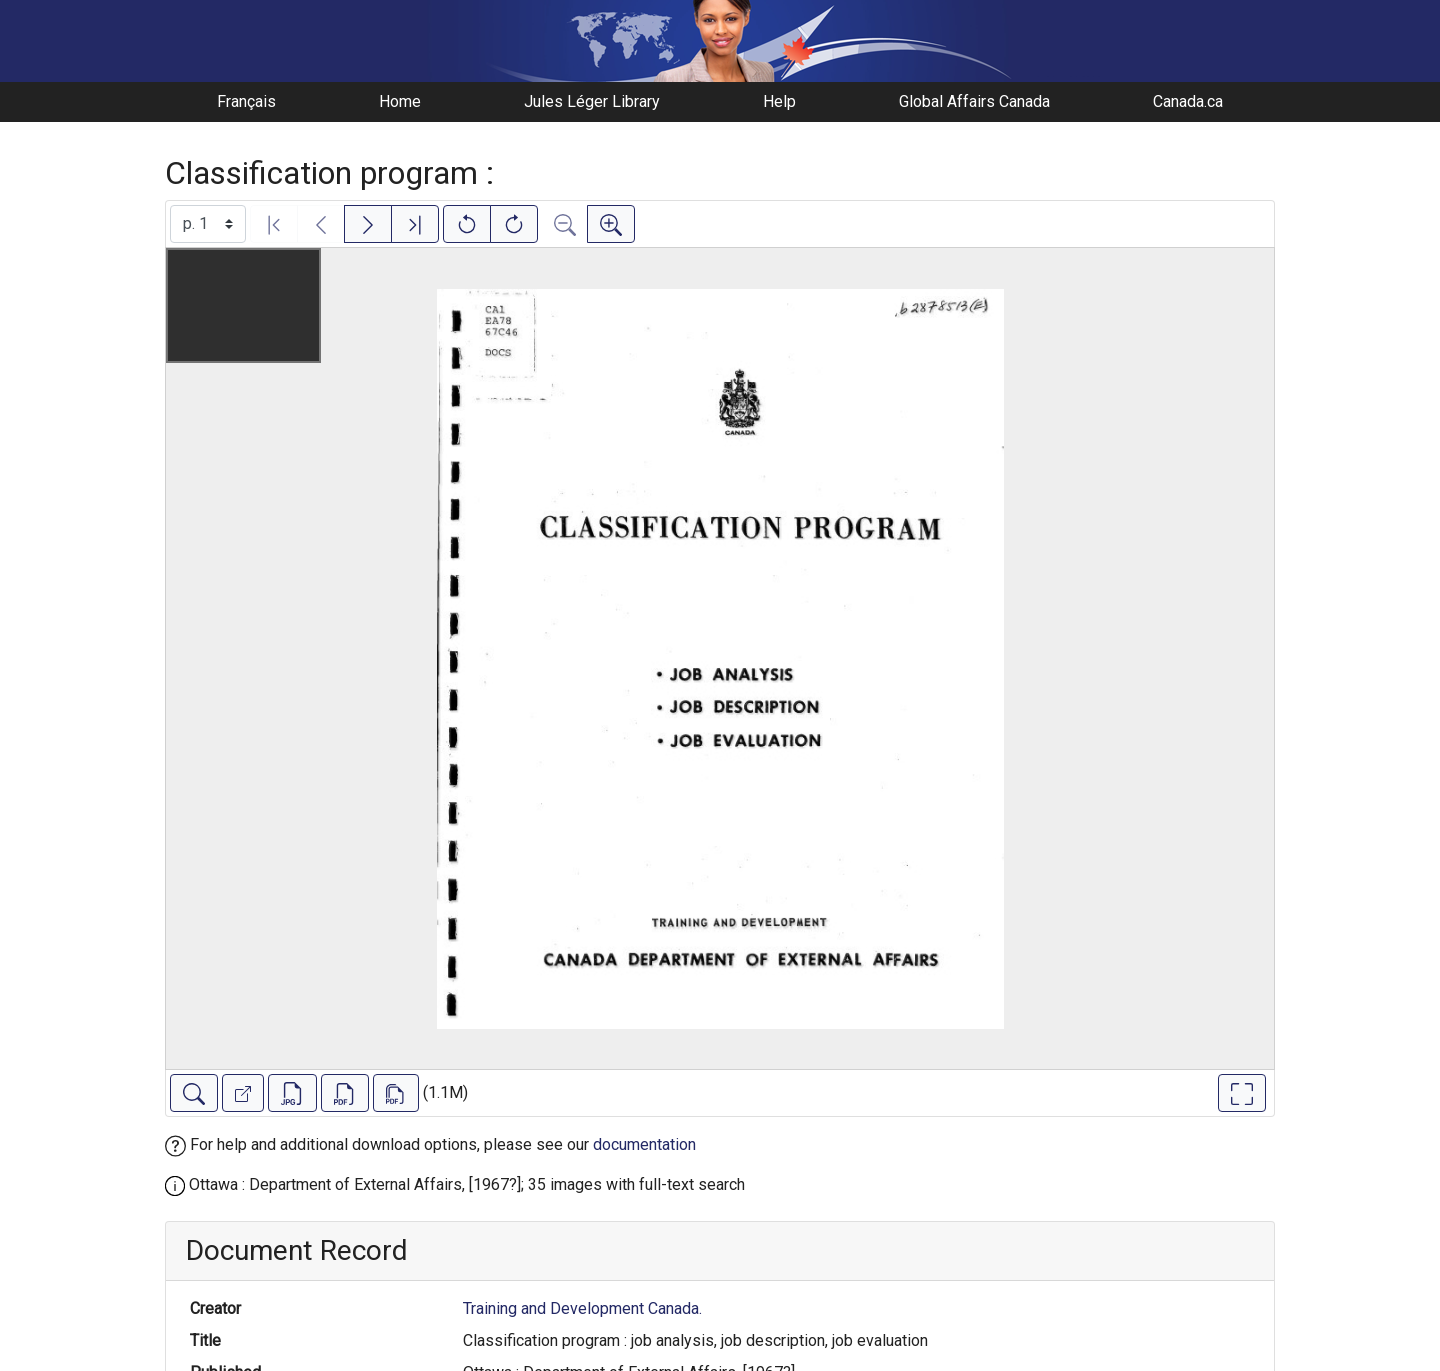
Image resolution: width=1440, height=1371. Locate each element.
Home (400, 101)
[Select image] (208, 224)
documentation (644, 1144)
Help (779, 101)
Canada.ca (1188, 101)
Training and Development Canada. (582, 1308)
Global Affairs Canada (974, 101)
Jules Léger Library (592, 101)
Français (246, 101)
